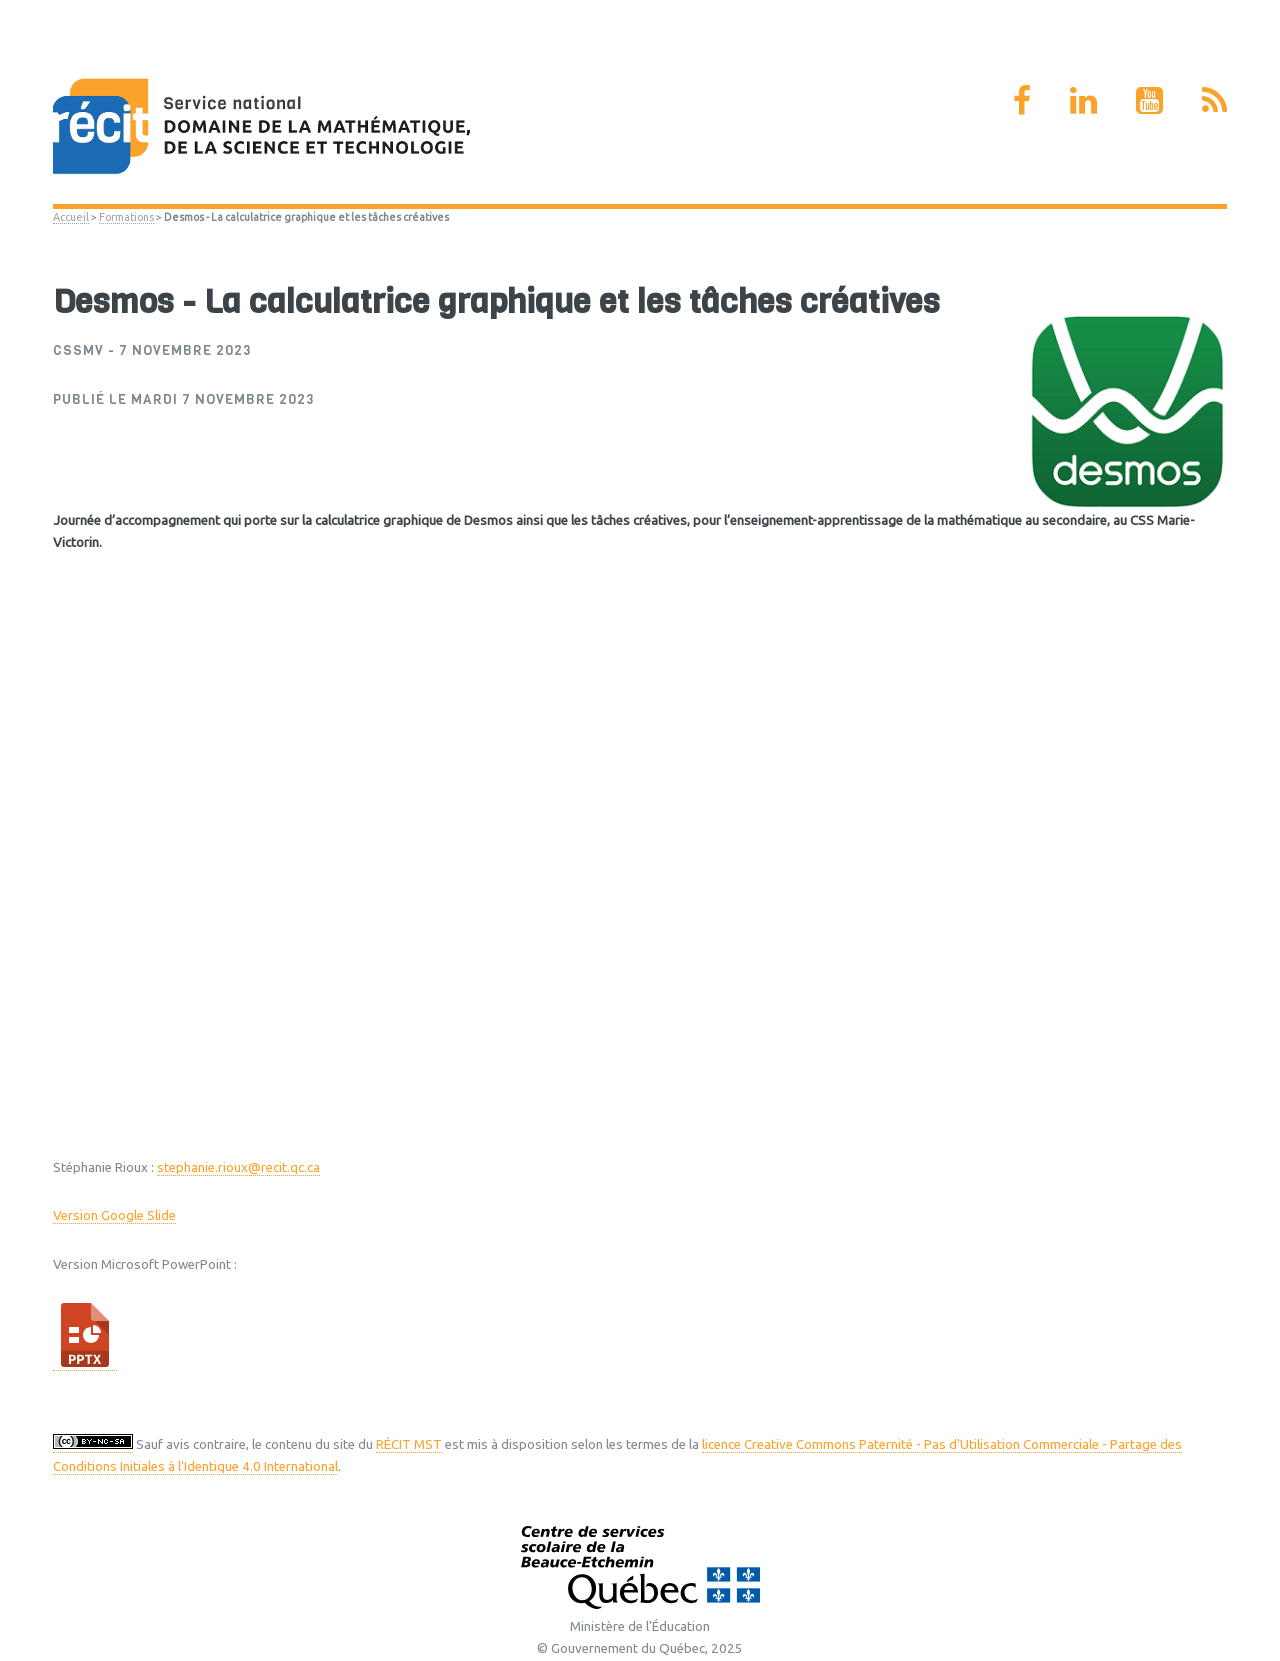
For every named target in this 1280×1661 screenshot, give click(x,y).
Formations (126, 217)
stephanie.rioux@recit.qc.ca (238, 1167)
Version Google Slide (114, 1215)
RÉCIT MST (409, 1444)
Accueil (71, 217)
